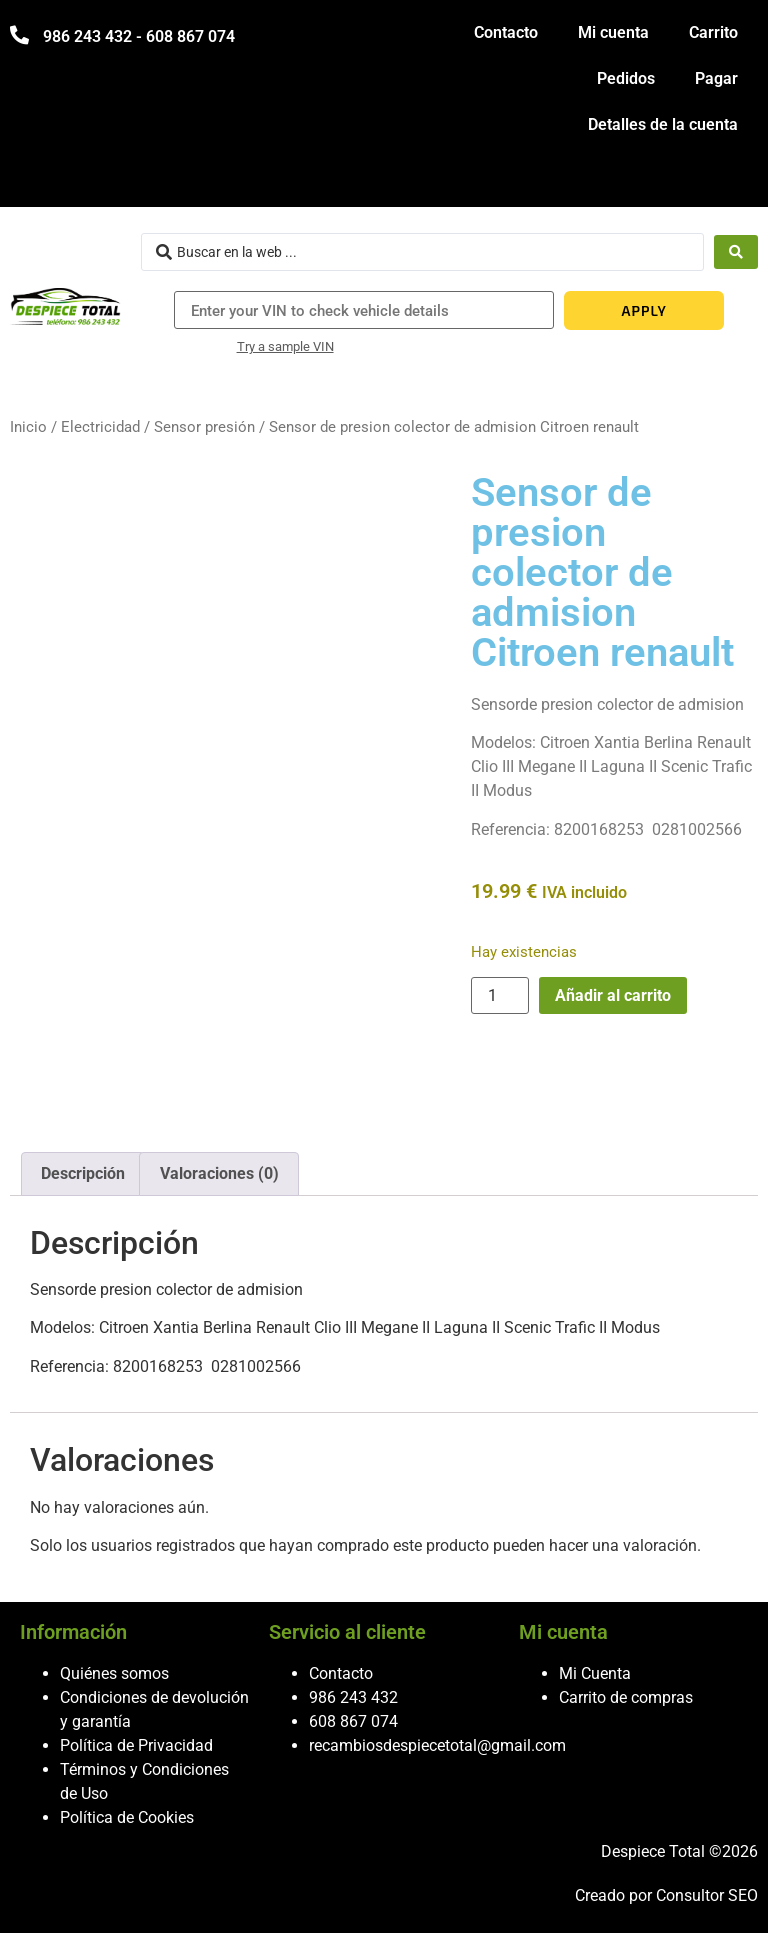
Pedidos (626, 78)
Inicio (28, 427)
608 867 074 (353, 1721)
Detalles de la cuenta (663, 124)
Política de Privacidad (136, 1745)
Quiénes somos (114, 1673)
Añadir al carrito (613, 995)
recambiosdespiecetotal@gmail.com (437, 1745)
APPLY (644, 310)
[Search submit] (736, 252)
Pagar (716, 78)
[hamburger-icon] (735, 182)
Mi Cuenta (595, 1673)
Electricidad (100, 427)
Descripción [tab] (83, 1173)
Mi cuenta (613, 32)
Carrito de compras (626, 1697)
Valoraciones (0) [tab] (219, 1173)
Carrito (713, 32)
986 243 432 (353, 1697)
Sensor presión (204, 427)
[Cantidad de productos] (500, 995)
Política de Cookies (127, 1817)
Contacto (506, 32)
